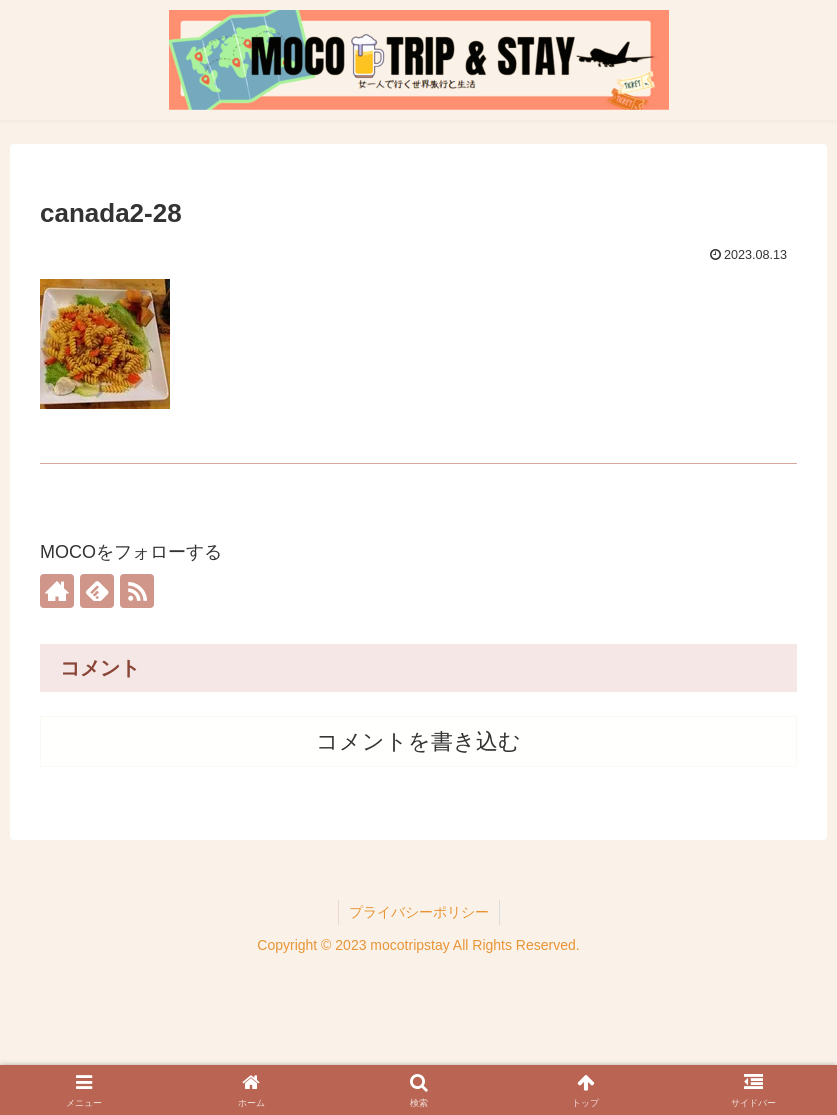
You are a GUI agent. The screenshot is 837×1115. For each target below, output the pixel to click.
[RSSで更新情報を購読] (137, 591)
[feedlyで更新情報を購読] (97, 591)
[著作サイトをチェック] (57, 591)
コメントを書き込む (418, 741)
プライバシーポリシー (419, 912)
